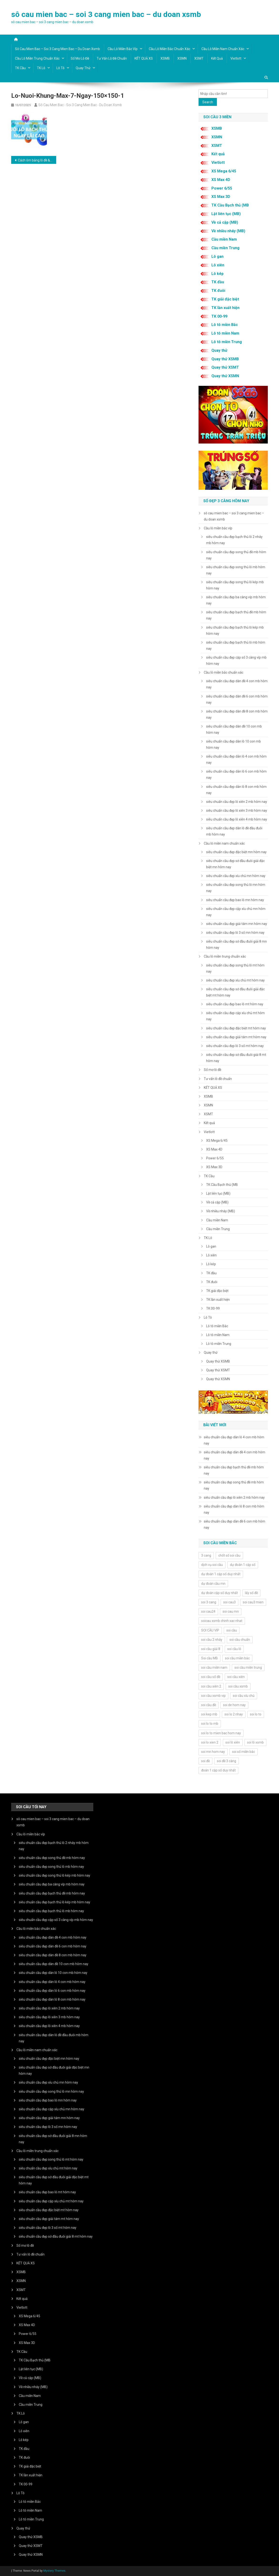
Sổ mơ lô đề (80, 58)
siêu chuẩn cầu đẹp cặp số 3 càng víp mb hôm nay (236, 661)
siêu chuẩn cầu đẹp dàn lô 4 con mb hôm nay (236, 759)
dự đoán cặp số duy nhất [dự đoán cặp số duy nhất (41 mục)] (219, 1593)
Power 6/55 (221, 188)
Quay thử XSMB (225, 359)
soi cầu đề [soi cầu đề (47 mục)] (208, 1705)
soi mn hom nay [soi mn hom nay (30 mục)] (213, 1752)
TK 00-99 (219, 316)
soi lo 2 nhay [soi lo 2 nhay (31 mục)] (233, 1714)
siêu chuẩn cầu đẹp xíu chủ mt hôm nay (235, 980)
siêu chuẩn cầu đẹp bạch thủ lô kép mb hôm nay (235, 630)
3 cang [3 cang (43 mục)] (206, 1555)
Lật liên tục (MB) (226, 214)
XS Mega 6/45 (223, 171)
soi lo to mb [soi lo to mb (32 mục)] (209, 1723)
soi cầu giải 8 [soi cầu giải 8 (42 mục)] (210, 1649)
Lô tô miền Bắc (224, 324)
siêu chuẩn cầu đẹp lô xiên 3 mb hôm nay (236, 810)
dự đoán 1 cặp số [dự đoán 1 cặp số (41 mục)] (242, 1565)
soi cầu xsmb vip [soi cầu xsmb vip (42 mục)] (213, 1696)
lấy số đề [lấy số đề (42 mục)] (251, 1593)
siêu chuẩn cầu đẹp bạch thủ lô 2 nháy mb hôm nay (234, 540)
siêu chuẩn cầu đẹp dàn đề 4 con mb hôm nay (237, 684)
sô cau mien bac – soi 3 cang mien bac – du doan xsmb (106, 14)
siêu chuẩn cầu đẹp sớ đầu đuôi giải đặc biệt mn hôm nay (235, 864)
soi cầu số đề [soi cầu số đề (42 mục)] (210, 1677)
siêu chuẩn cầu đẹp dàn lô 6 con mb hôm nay (236, 774)
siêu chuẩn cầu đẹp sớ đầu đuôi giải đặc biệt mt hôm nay (235, 992)
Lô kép (217, 273)
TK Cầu (20, 68)
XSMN (182, 58)
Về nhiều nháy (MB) (228, 231)
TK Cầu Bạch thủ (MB (230, 205)
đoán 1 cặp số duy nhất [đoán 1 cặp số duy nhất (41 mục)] (218, 1770)
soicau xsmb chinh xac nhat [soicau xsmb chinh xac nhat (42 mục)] (221, 1621)
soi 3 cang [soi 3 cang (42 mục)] (208, 1602)
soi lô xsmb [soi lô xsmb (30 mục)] (255, 1742)
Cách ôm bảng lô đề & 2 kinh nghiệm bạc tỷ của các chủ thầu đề (37, 160)
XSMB (165, 58)
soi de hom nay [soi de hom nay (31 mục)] (234, 1705)
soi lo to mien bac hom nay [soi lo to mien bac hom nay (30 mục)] (221, 1733)
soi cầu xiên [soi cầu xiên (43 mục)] (236, 1677)
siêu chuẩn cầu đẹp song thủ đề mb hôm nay (236, 555)
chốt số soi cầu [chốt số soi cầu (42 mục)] (229, 1555)
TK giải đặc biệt (225, 299)
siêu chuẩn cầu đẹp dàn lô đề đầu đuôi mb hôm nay (234, 831)
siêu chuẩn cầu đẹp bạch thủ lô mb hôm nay (235, 645)
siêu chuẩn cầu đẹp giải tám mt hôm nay (236, 1037)
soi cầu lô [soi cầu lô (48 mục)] (234, 1649)
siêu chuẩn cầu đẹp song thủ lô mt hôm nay (235, 968)
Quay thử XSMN (225, 376)
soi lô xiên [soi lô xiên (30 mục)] (232, 1742)
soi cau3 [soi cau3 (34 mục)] (229, 1602)
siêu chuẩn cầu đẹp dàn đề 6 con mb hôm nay (237, 699)
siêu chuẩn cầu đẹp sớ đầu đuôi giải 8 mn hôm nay (236, 945)
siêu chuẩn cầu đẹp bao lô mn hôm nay (235, 900)
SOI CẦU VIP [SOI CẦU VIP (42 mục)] (210, 1630)
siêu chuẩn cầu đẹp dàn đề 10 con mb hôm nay (234, 729)
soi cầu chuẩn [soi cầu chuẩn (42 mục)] (239, 1640)
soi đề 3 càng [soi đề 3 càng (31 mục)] (226, 1761)
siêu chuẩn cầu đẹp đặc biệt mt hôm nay (236, 1028)
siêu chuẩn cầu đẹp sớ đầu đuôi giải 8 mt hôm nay (236, 1058)
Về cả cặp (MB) (224, 222)
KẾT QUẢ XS (144, 58)
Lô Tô (60, 68)
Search (207, 102)
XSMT (199, 58)
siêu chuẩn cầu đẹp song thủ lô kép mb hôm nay (235, 585)
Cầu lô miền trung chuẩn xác (37, 58)
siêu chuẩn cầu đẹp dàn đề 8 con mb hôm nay (237, 714)
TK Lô (41, 68)
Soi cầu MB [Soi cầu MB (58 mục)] (209, 1658)
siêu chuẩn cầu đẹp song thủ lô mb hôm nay (235, 570)
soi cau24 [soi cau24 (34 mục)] (208, 1611)
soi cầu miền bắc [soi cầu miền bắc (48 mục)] (237, 1658)
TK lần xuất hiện (225, 307)
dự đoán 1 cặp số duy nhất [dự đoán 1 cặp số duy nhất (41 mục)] (220, 1574)
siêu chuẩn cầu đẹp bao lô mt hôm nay (234, 1004)
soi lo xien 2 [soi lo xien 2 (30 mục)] (209, 1742)
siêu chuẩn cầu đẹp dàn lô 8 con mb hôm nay (236, 790)
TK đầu (217, 282)
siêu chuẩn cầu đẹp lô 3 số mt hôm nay (235, 1046)
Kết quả (217, 58)
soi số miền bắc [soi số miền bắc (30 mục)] (243, 1752)
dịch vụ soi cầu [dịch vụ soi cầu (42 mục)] (212, 1565)
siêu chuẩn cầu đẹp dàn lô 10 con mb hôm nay (233, 744)
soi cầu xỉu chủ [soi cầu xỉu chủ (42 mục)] (243, 1696)
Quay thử (83, 68)
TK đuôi (218, 290)
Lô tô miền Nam (225, 333)
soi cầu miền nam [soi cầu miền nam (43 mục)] (214, 1667)
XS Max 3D (220, 196)
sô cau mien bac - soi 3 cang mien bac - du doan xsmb (80, 105)
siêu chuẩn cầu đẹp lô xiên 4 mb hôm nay (236, 819)
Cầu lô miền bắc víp (123, 49)
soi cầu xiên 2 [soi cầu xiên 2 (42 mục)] (211, 1686)
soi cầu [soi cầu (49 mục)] (231, 1630)
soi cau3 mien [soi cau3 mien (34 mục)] (253, 1602)
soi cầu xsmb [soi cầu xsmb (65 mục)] (238, 1686)
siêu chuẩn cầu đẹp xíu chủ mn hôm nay (235, 876)
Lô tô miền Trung (226, 342)
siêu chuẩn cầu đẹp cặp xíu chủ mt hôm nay (235, 1016)
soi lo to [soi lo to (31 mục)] (255, 1714)
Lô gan (217, 256)
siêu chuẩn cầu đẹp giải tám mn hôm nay (236, 924)
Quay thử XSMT (225, 367)
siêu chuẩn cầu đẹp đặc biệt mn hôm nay (236, 852)
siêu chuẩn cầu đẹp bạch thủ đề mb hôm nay (236, 615)
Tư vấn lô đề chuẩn (112, 58)
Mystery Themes (54, 2570)
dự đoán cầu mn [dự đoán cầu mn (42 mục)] (213, 1583)
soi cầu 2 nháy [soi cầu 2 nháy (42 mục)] (211, 1640)
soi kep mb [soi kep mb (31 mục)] (209, 1714)
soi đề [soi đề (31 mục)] (205, 1761)
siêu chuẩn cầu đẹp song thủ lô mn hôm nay (235, 888)
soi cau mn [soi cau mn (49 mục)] (231, 1611)
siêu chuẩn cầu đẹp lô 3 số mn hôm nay (235, 932)
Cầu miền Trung (225, 248)
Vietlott (235, 58)
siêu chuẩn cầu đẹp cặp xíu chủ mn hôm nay (235, 912)
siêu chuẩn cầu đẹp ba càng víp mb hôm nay (236, 600)
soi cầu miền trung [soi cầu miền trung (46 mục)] (248, 1667)
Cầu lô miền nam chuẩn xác (222, 49)
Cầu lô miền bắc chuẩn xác (169, 49)
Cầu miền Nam (224, 239)
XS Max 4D (220, 179)
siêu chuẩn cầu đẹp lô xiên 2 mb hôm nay (236, 802)
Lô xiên (217, 265)
